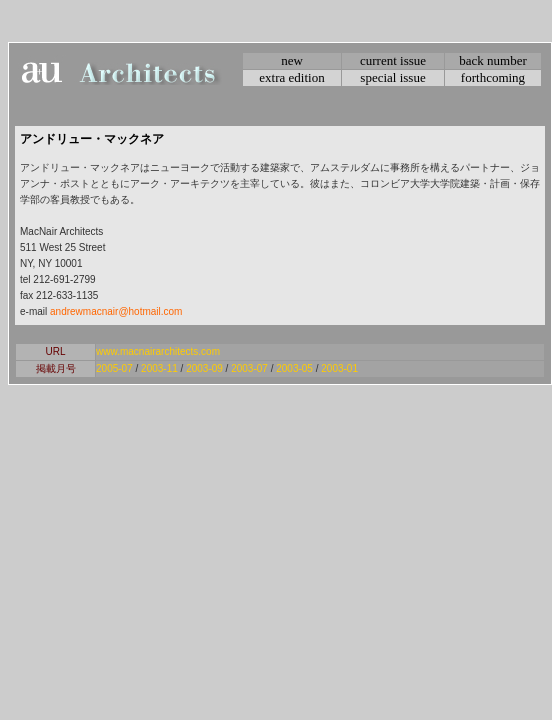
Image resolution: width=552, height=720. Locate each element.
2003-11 (159, 368)
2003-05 (294, 368)
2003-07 (249, 368)
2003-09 (204, 368)
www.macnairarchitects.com (158, 351)
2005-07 (114, 368)
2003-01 (339, 368)
